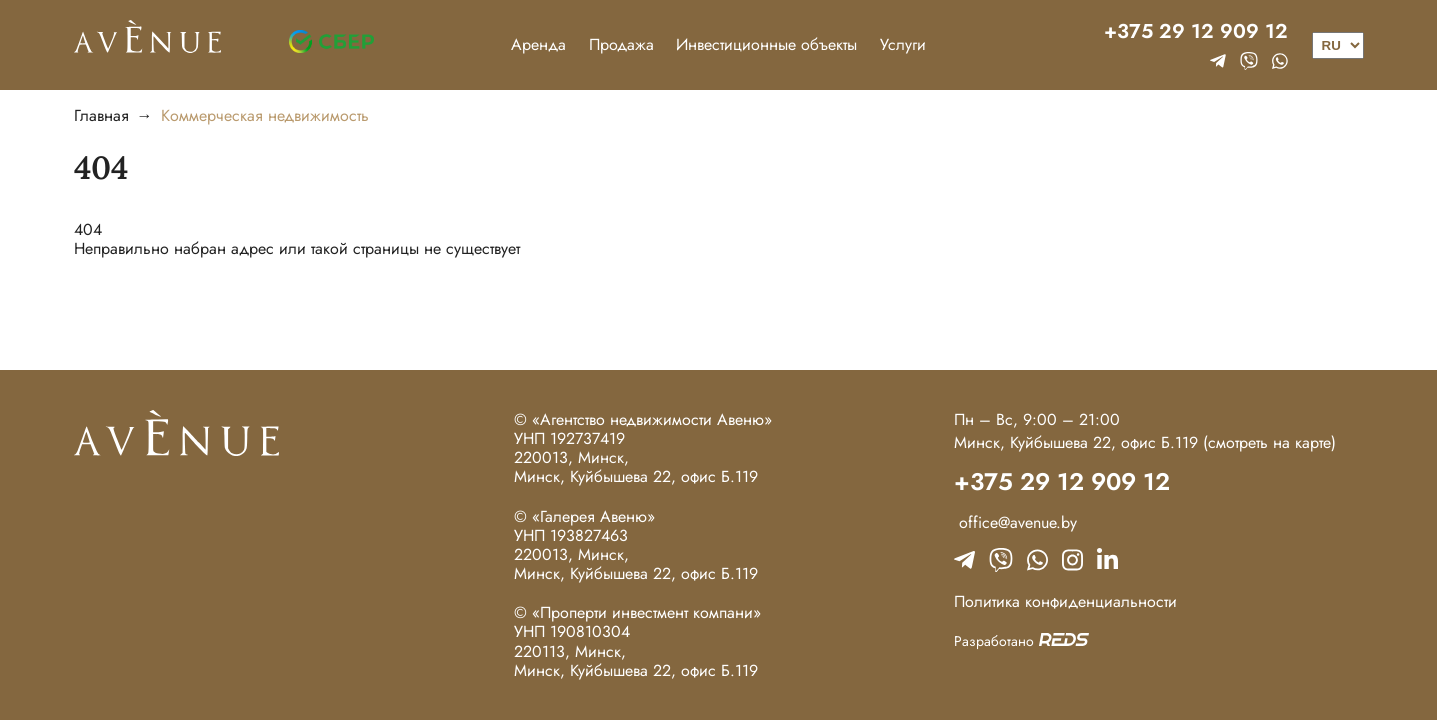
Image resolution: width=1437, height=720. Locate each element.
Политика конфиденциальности (1065, 601)
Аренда (538, 44)
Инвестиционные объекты (766, 44)
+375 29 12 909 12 (1196, 32)
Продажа (621, 44)
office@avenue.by (1015, 522)
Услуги (903, 44)
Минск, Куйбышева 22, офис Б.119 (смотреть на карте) (1145, 442)
